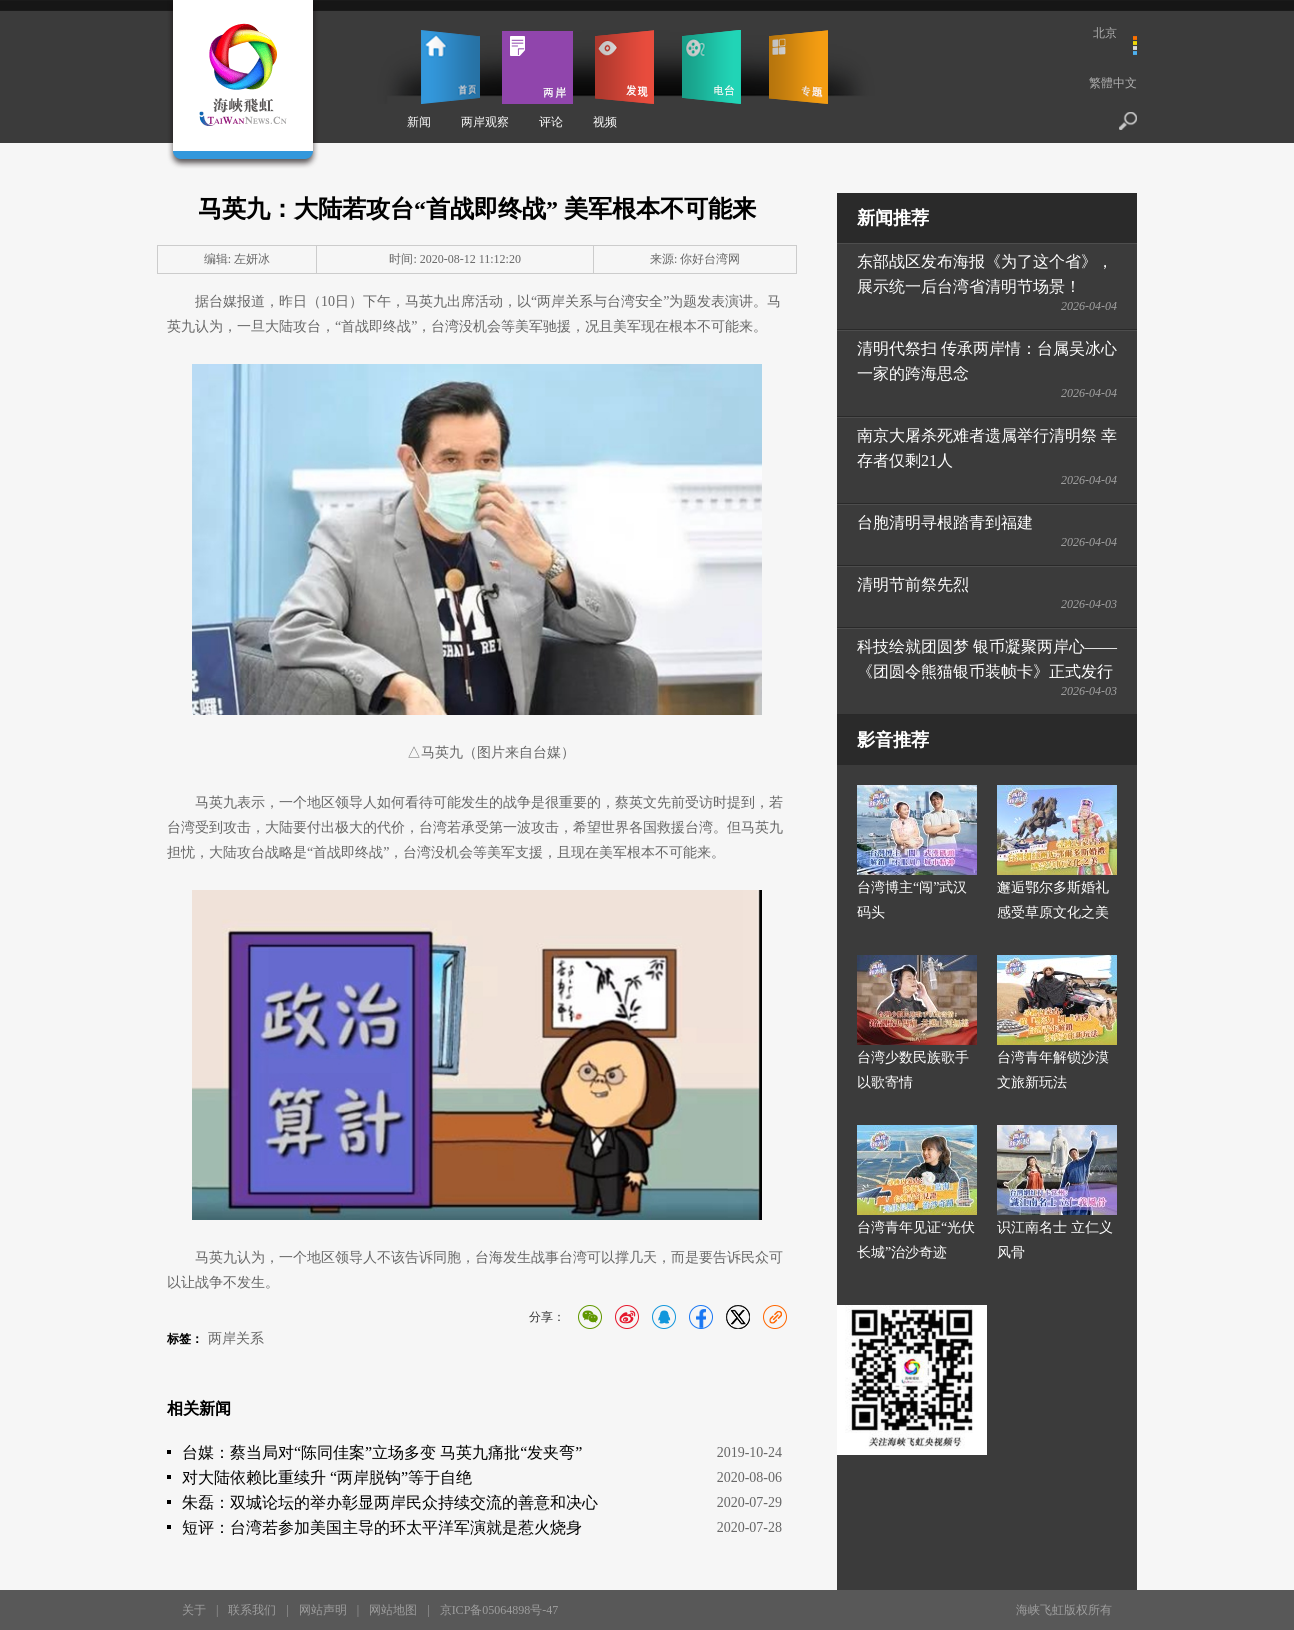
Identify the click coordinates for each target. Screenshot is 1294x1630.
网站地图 (393, 1610)
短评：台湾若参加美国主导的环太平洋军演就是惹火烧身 (382, 1527)
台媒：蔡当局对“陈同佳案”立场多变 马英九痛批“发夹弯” (382, 1452)
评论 (551, 122)
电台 (711, 67)
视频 (605, 122)
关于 (194, 1610)
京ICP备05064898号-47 (499, 1610)
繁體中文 (1113, 83)
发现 (624, 67)
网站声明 (323, 1610)
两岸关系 (236, 1338)
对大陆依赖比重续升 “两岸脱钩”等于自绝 (327, 1477)
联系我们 (252, 1610)
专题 (798, 67)
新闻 (419, 122)
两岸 (537, 67)
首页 (450, 67)
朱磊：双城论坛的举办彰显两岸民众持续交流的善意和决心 (390, 1502)
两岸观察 (485, 122)
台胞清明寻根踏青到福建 (945, 522)
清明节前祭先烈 (913, 584)
